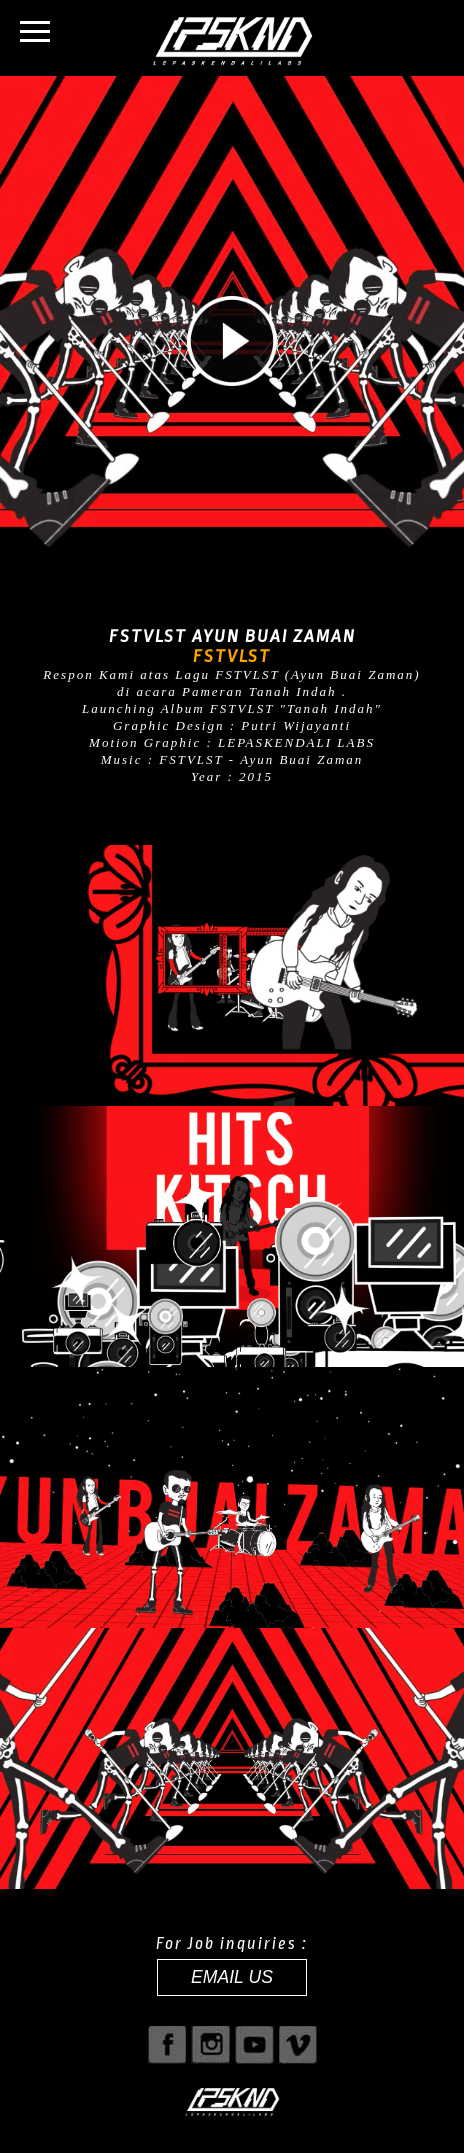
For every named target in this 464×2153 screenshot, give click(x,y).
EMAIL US (232, 1977)
